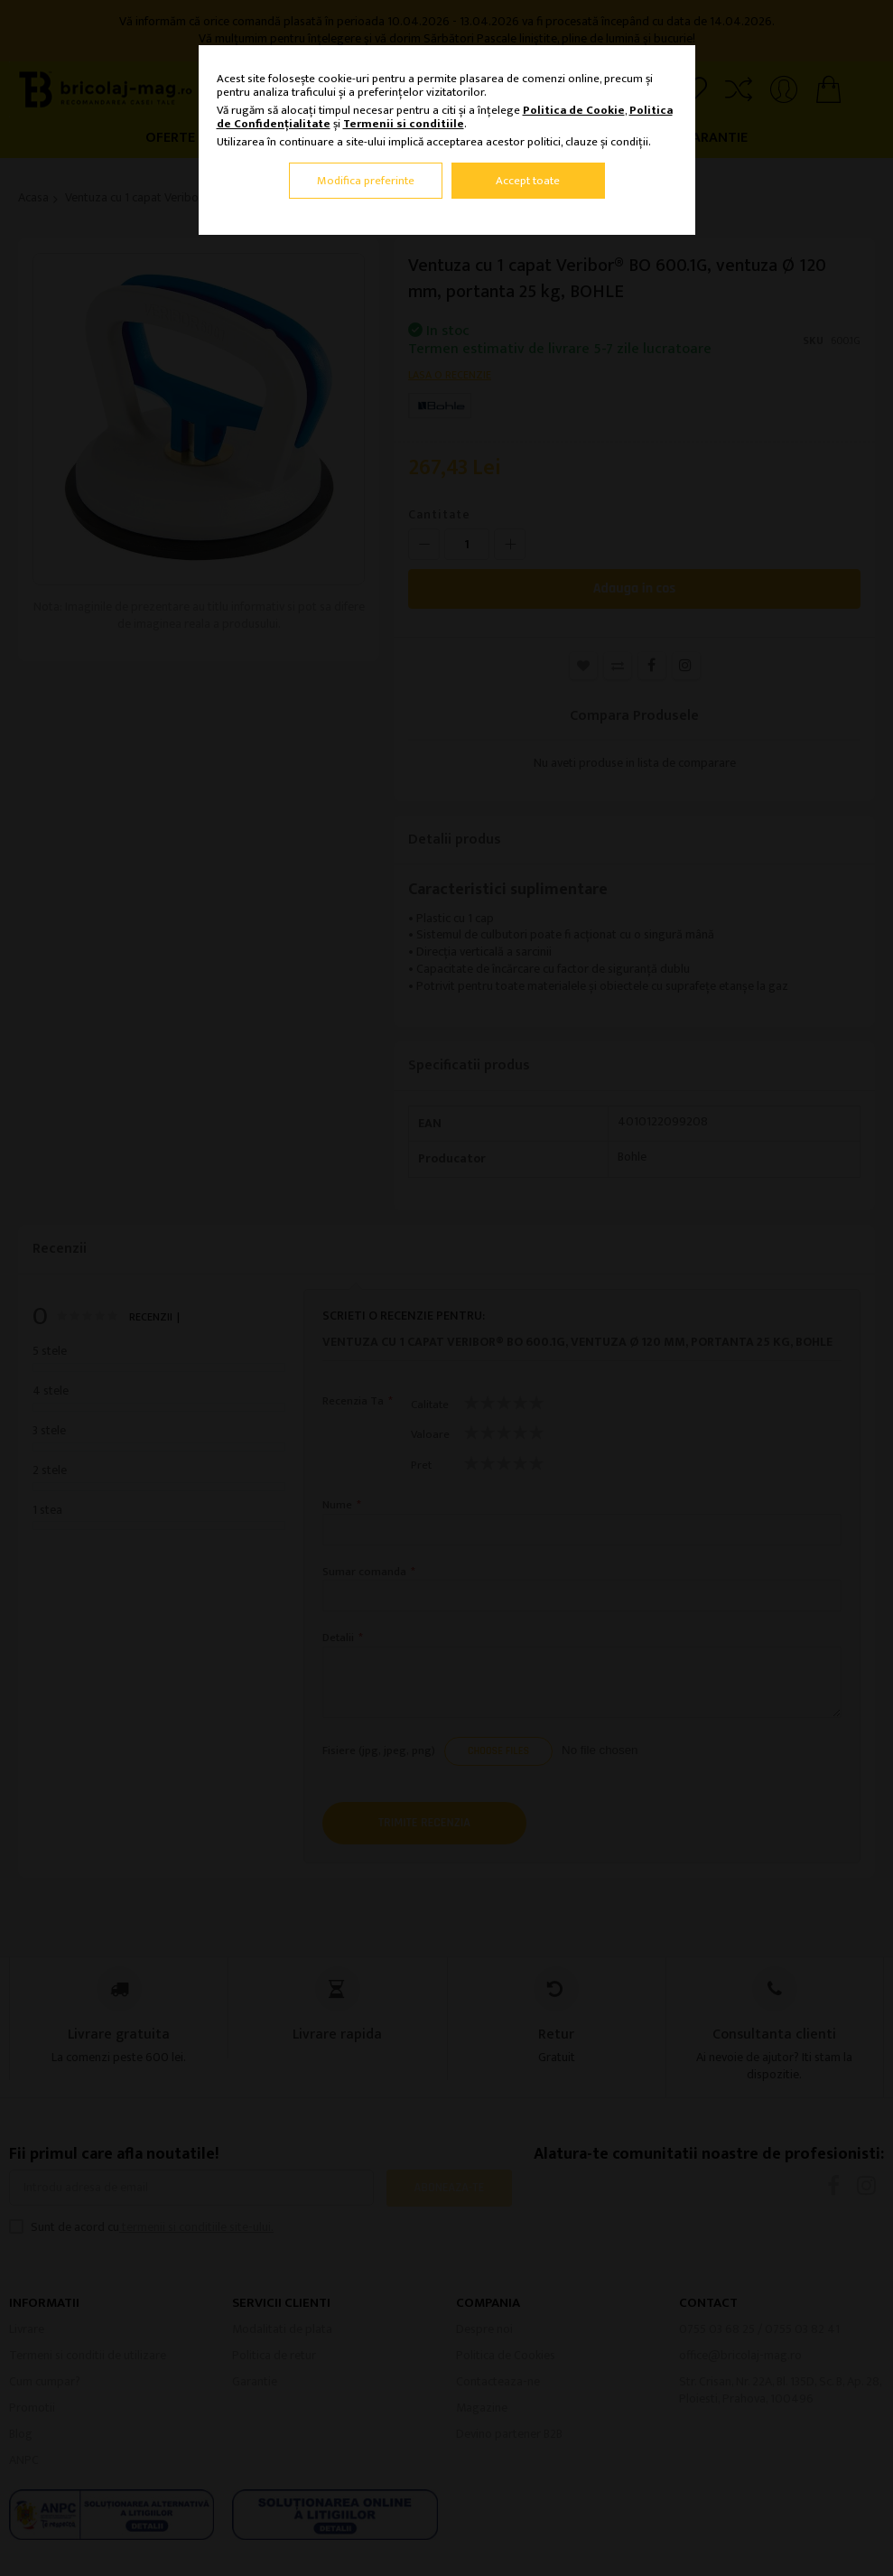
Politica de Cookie (574, 110)
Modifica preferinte (365, 181)
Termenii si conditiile (403, 124)
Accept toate (528, 181)
